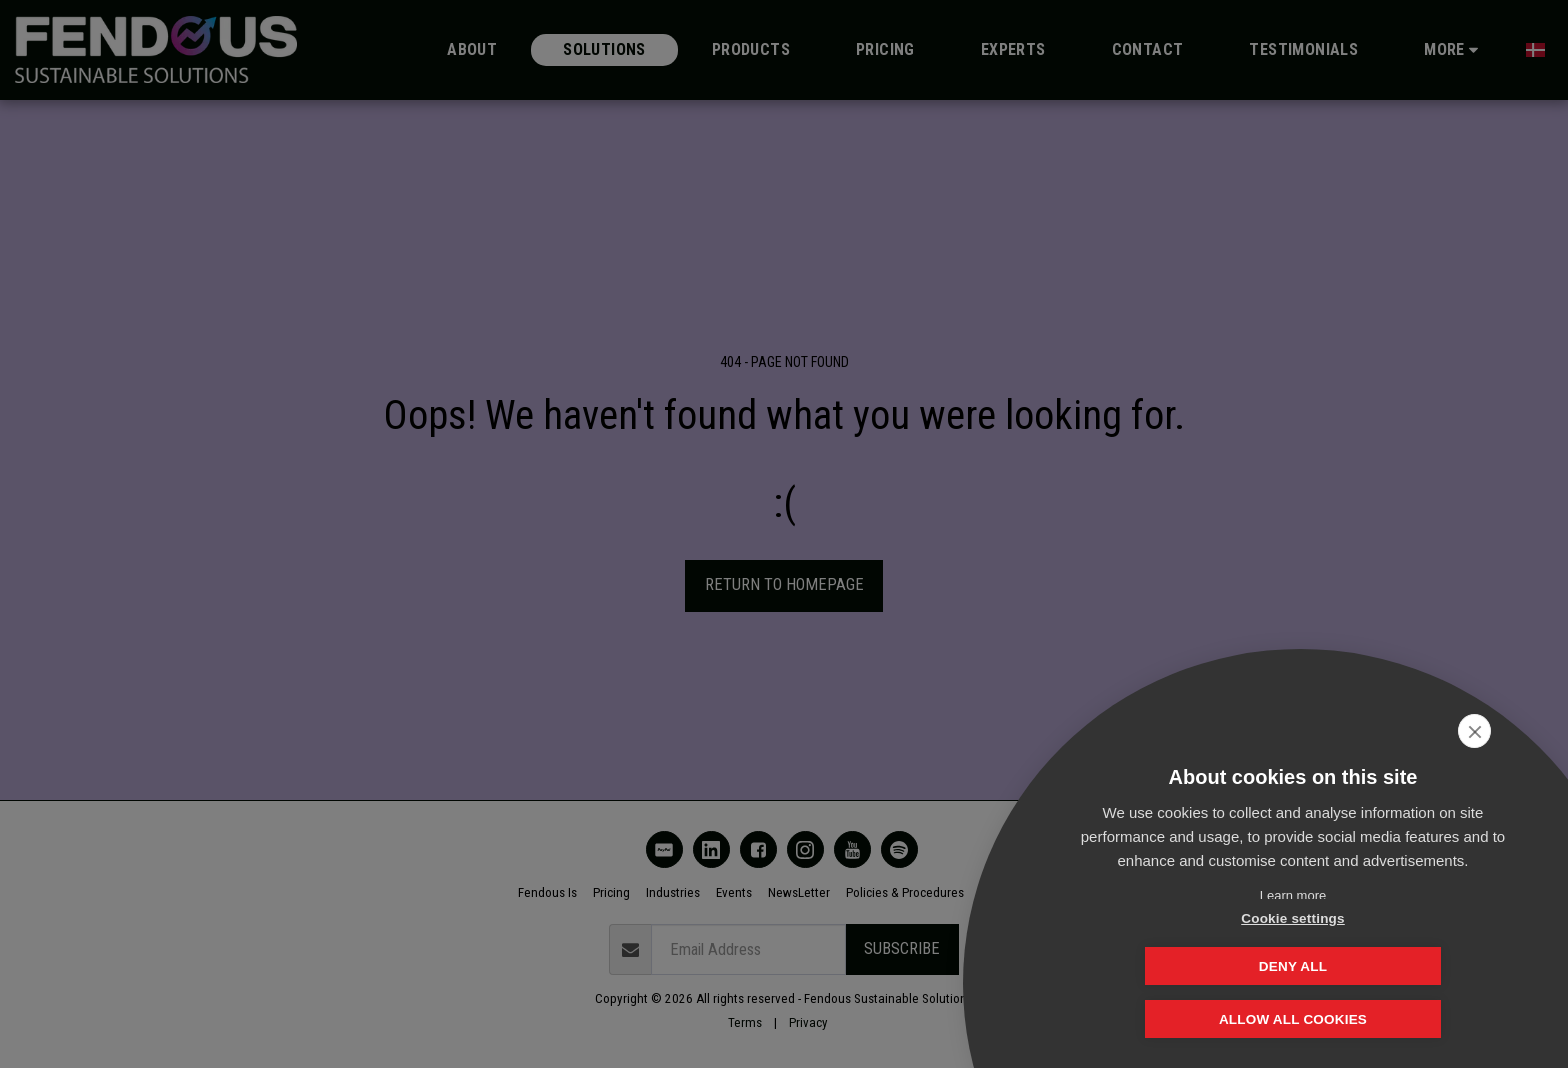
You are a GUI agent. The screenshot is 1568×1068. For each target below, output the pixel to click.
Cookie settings (1193, 965)
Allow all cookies (1293, 1020)
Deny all (1393, 965)
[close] (1521, 731)
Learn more (1293, 895)
